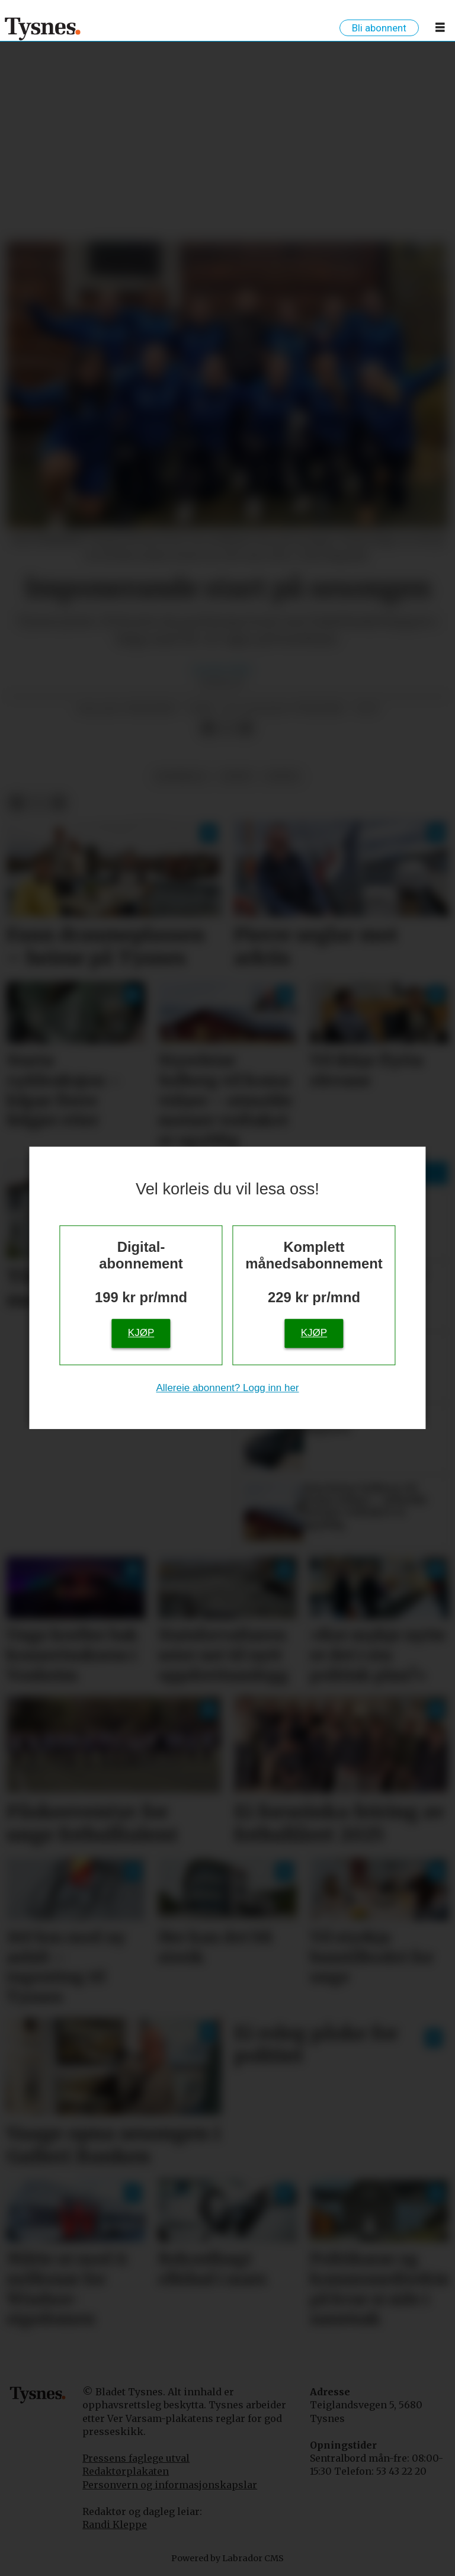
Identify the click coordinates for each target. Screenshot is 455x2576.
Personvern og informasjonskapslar (169, 2485)
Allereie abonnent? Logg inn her (227, 1387)
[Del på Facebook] (208, 728)
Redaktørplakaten (125, 2471)
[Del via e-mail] (246, 728)
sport (237, 776)
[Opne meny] (440, 29)
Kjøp (141, 1333)
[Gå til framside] (43, 28)
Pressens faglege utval (136, 2458)
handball (181, 776)
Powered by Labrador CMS (227, 2558)
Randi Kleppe (114, 2524)
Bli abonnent (379, 28)
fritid (282, 776)
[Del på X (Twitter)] (227, 728)
